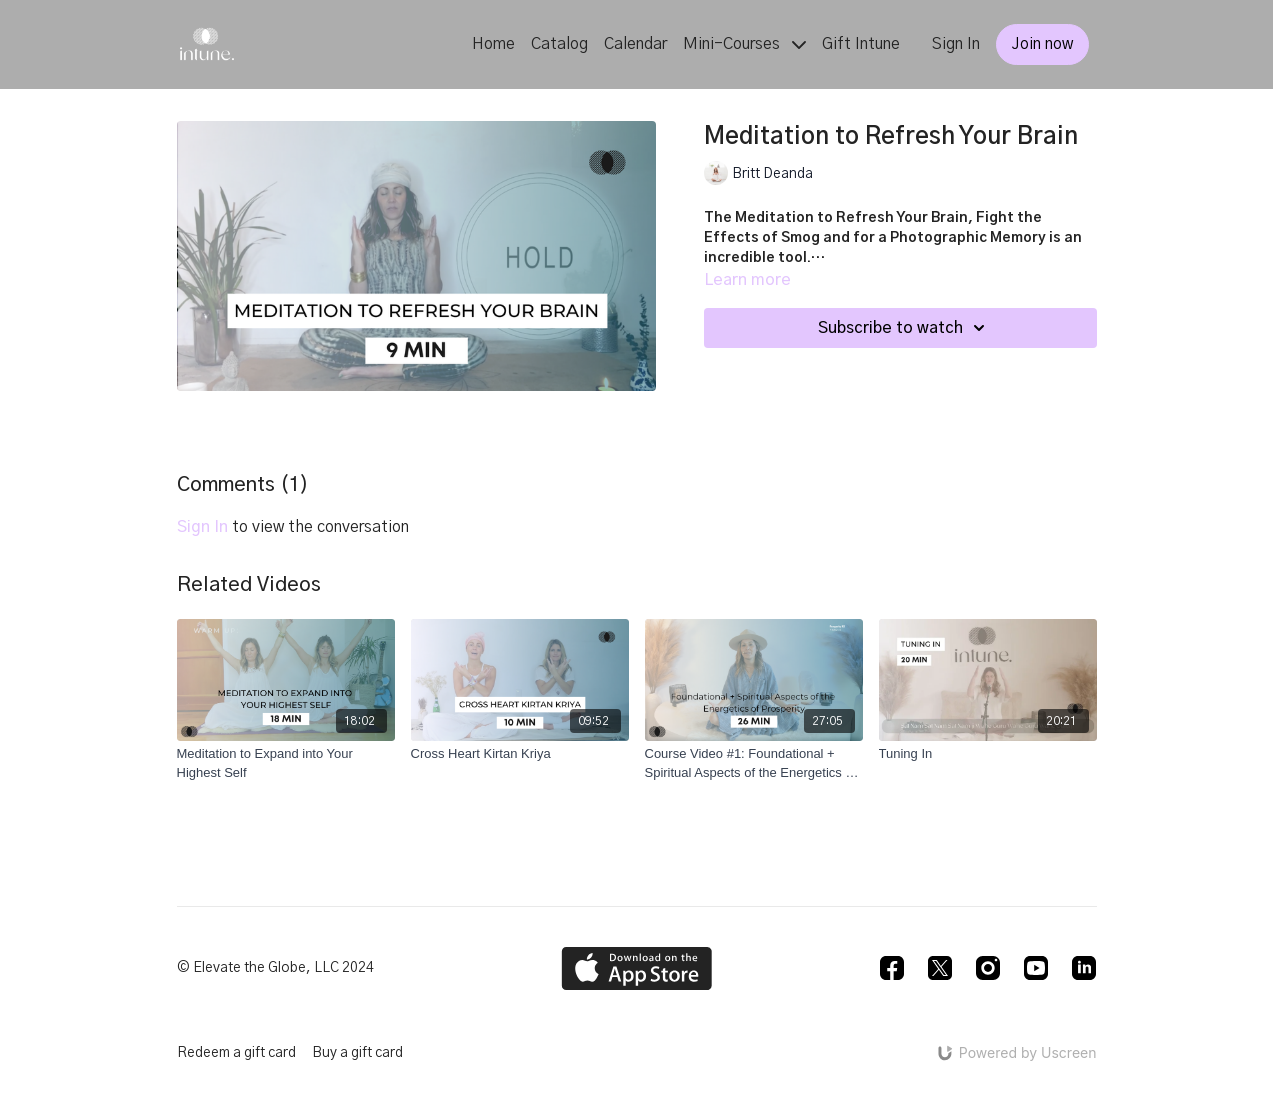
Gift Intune (861, 44)
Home (493, 44)
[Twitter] (940, 968)
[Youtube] (1036, 968)
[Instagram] (988, 968)
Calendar (635, 44)
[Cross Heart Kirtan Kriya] (520, 754)
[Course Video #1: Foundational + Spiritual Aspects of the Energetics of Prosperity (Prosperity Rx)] (754, 763)
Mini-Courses (744, 44)
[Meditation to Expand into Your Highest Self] (286, 763)
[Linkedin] (1084, 968)
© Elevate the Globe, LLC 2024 (275, 968)
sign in (202, 527)
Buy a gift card (357, 1053)
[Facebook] (892, 968)
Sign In (956, 44)
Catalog (559, 44)
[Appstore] (636, 968)
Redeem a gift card (236, 1053)
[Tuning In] (988, 754)
